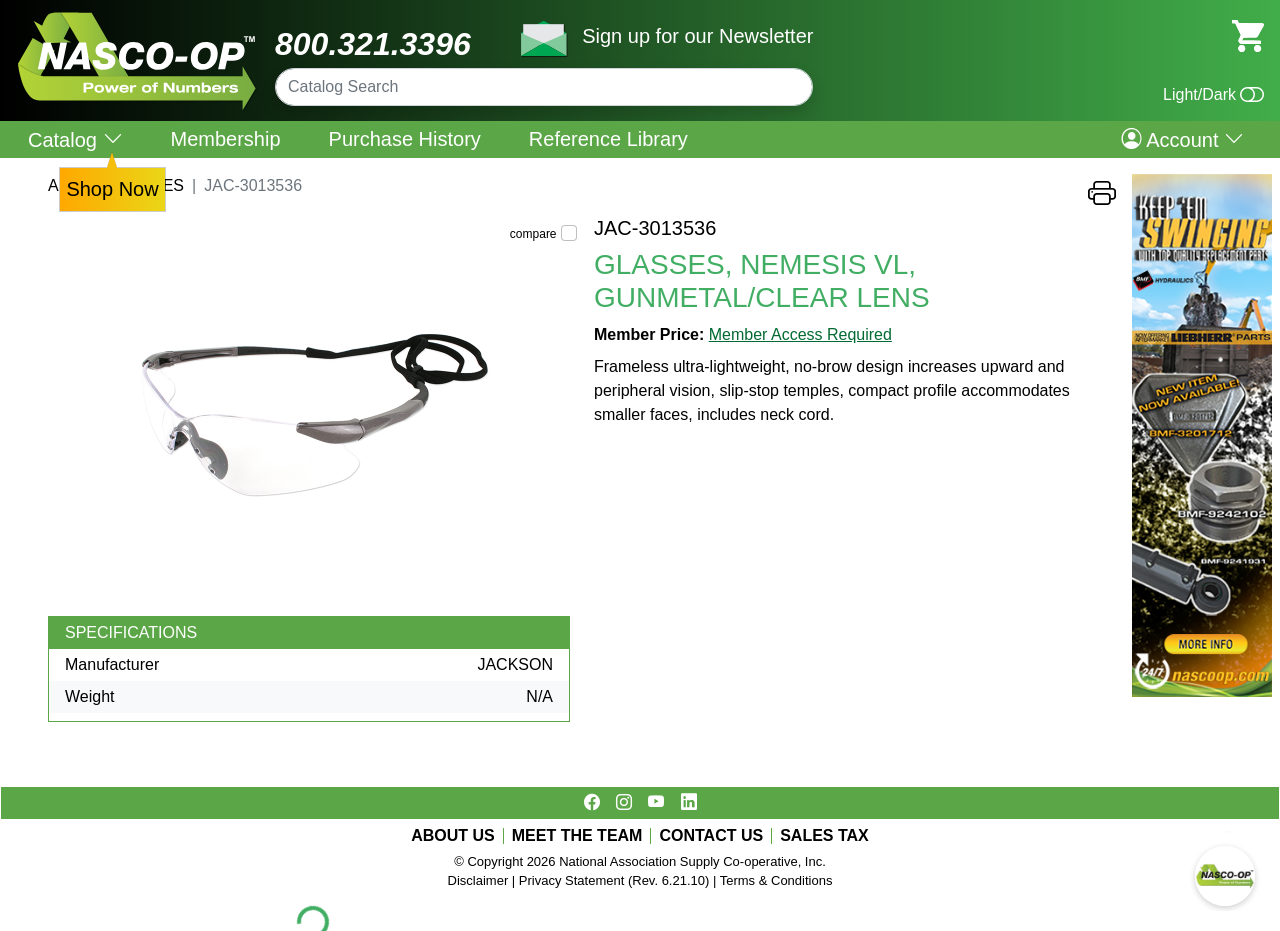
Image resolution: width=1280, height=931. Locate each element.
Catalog (75, 139)
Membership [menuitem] (226, 139)
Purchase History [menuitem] (405, 139)
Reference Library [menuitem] (608, 139)
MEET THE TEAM (577, 836)
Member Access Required (800, 334)
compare (533, 234)
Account (1182, 139)
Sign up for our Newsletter (697, 36)
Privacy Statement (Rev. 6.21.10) (614, 880)
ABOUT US (453, 836)
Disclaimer (478, 880)
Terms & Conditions (776, 880)
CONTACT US (711, 836)
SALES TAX (824, 836)
